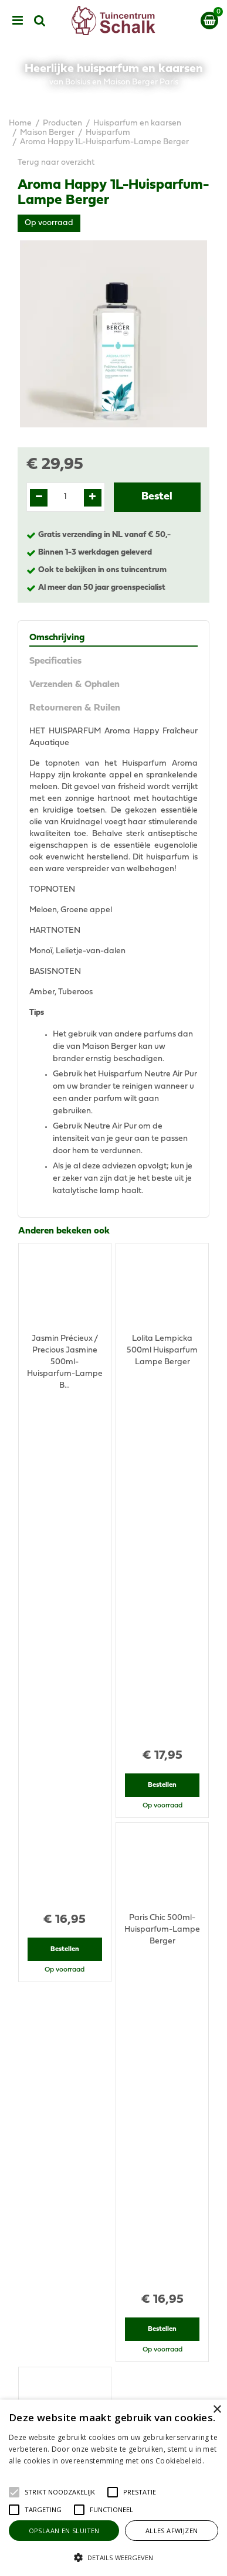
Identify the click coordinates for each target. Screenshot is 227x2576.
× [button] (216, 2409)
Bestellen (64, 1450)
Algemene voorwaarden (114, 2372)
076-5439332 (118, 2190)
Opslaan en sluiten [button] (64, 2530)
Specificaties (55, 661)
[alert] (113, 2488)
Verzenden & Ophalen (74, 685)
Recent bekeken (51, 1750)
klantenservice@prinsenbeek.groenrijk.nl (119, 2202)
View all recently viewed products (80, 1991)
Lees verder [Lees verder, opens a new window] (29, 2473)
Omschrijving (56, 638)
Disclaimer (113, 2395)
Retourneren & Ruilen (74, 708)
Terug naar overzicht (56, 162)
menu (17, 20)
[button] (60, 2492)
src (40, 20)
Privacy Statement (113, 2383)
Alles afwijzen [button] (171, 2530)
